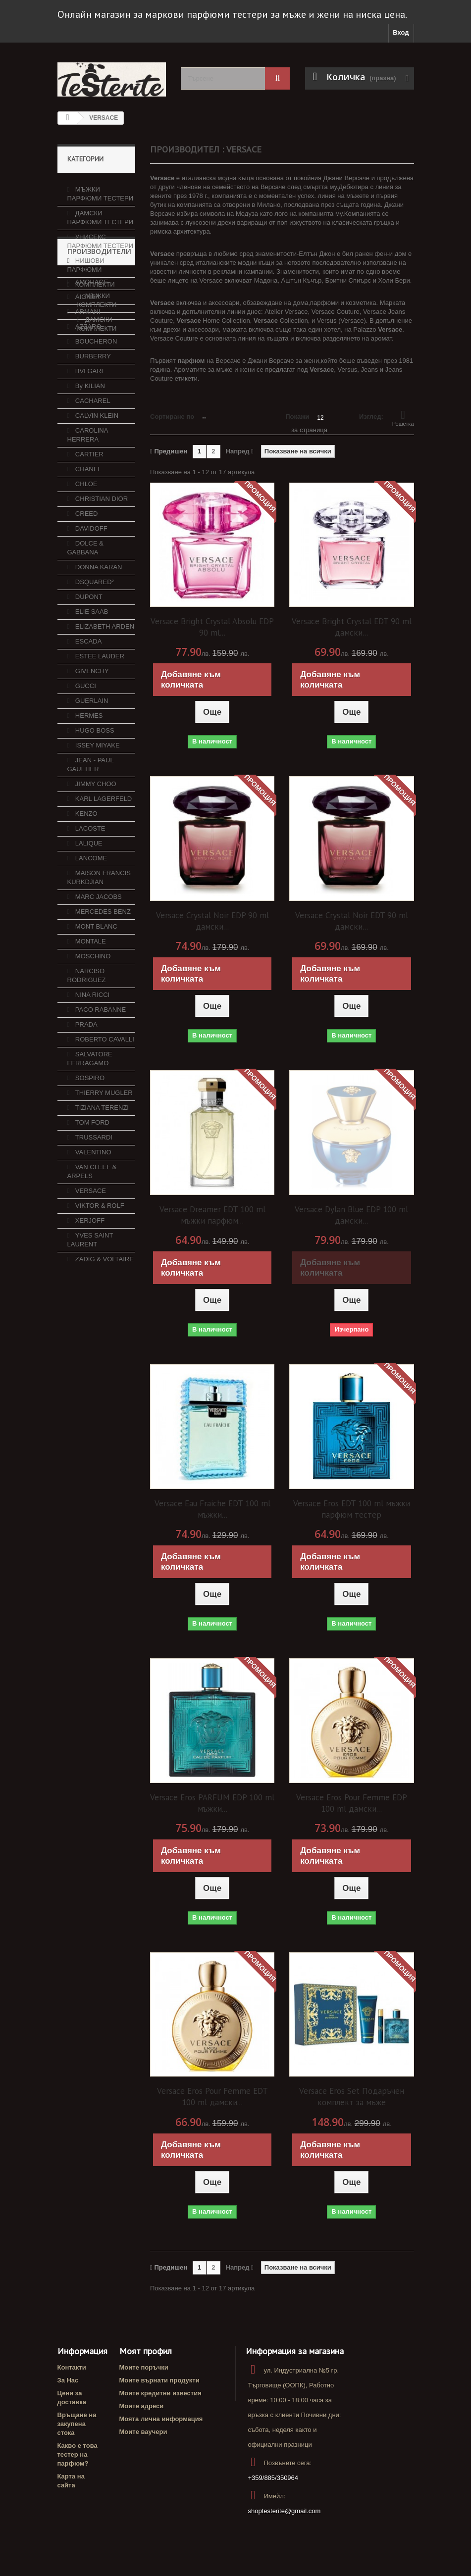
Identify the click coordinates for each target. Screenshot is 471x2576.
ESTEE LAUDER (98, 765)
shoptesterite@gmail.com (284, 2511)
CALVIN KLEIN (95, 525)
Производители (99, 364)
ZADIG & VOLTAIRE (103, 1368)
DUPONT (88, 706)
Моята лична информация (161, 2419)
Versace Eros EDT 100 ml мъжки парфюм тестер (351, 1509)
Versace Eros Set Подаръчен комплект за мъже (351, 2096)
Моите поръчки (143, 2367)
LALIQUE (88, 952)
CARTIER (88, 563)
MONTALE (89, 1050)
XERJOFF (89, 1330)
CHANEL (87, 578)
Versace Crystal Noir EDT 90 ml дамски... (351, 921)
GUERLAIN (90, 810)
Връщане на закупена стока (77, 2423)
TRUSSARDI (92, 1246)
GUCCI (84, 795)
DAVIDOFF (90, 638)
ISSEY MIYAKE (96, 854)
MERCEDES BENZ (102, 1021)
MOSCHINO (91, 1065)
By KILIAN (89, 495)
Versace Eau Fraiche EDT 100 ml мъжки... (212, 1509)
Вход (401, 32)
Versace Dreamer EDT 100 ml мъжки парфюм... (212, 1215)
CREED (85, 623)
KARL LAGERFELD (102, 908)
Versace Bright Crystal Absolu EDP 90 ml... (212, 627)
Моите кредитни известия (160, 2393)
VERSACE (89, 1300)
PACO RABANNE (99, 1119)
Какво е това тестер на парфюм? (77, 2454)
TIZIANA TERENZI (101, 1217)
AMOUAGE (90, 391)
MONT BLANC (95, 1036)
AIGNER (86, 406)
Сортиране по (172, 416)
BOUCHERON (95, 450)
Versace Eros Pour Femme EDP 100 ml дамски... (351, 1803)
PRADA (85, 1134)
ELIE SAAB (90, 721)
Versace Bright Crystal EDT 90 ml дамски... (352, 627)
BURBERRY (92, 465)
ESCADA (87, 750)
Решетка (403, 418)
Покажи (297, 416)
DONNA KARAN (97, 676)
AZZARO (87, 436)
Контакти (71, 2367)
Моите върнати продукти (159, 2380)
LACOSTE (89, 937)
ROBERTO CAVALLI (103, 1148)
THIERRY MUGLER (102, 1202)
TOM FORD (91, 1232)
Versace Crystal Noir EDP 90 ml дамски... (212, 921)
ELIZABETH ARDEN (103, 736)
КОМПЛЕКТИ (93, 280)
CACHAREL (91, 510)
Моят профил (145, 2351)
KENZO (85, 923)
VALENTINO (92, 1261)
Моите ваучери (143, 2431)
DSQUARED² (93, 691)
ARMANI (86, 421)
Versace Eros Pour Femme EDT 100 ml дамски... (212, 2096)
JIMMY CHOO (94, 893)
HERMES (88, 825)
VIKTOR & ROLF (98, 1315)
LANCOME (90, 967)
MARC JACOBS (97, 1006)
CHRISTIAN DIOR (100, 608)
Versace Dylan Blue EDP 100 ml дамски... (351, 1215)
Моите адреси (141, 2406)
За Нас (68, 2380)
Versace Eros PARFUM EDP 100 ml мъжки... (212, 1803)
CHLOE (85, 593)
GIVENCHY (91, 780)
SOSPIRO (89, 1187)
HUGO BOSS (93, 839)
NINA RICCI (91, 1104)
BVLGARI (88, 480)
